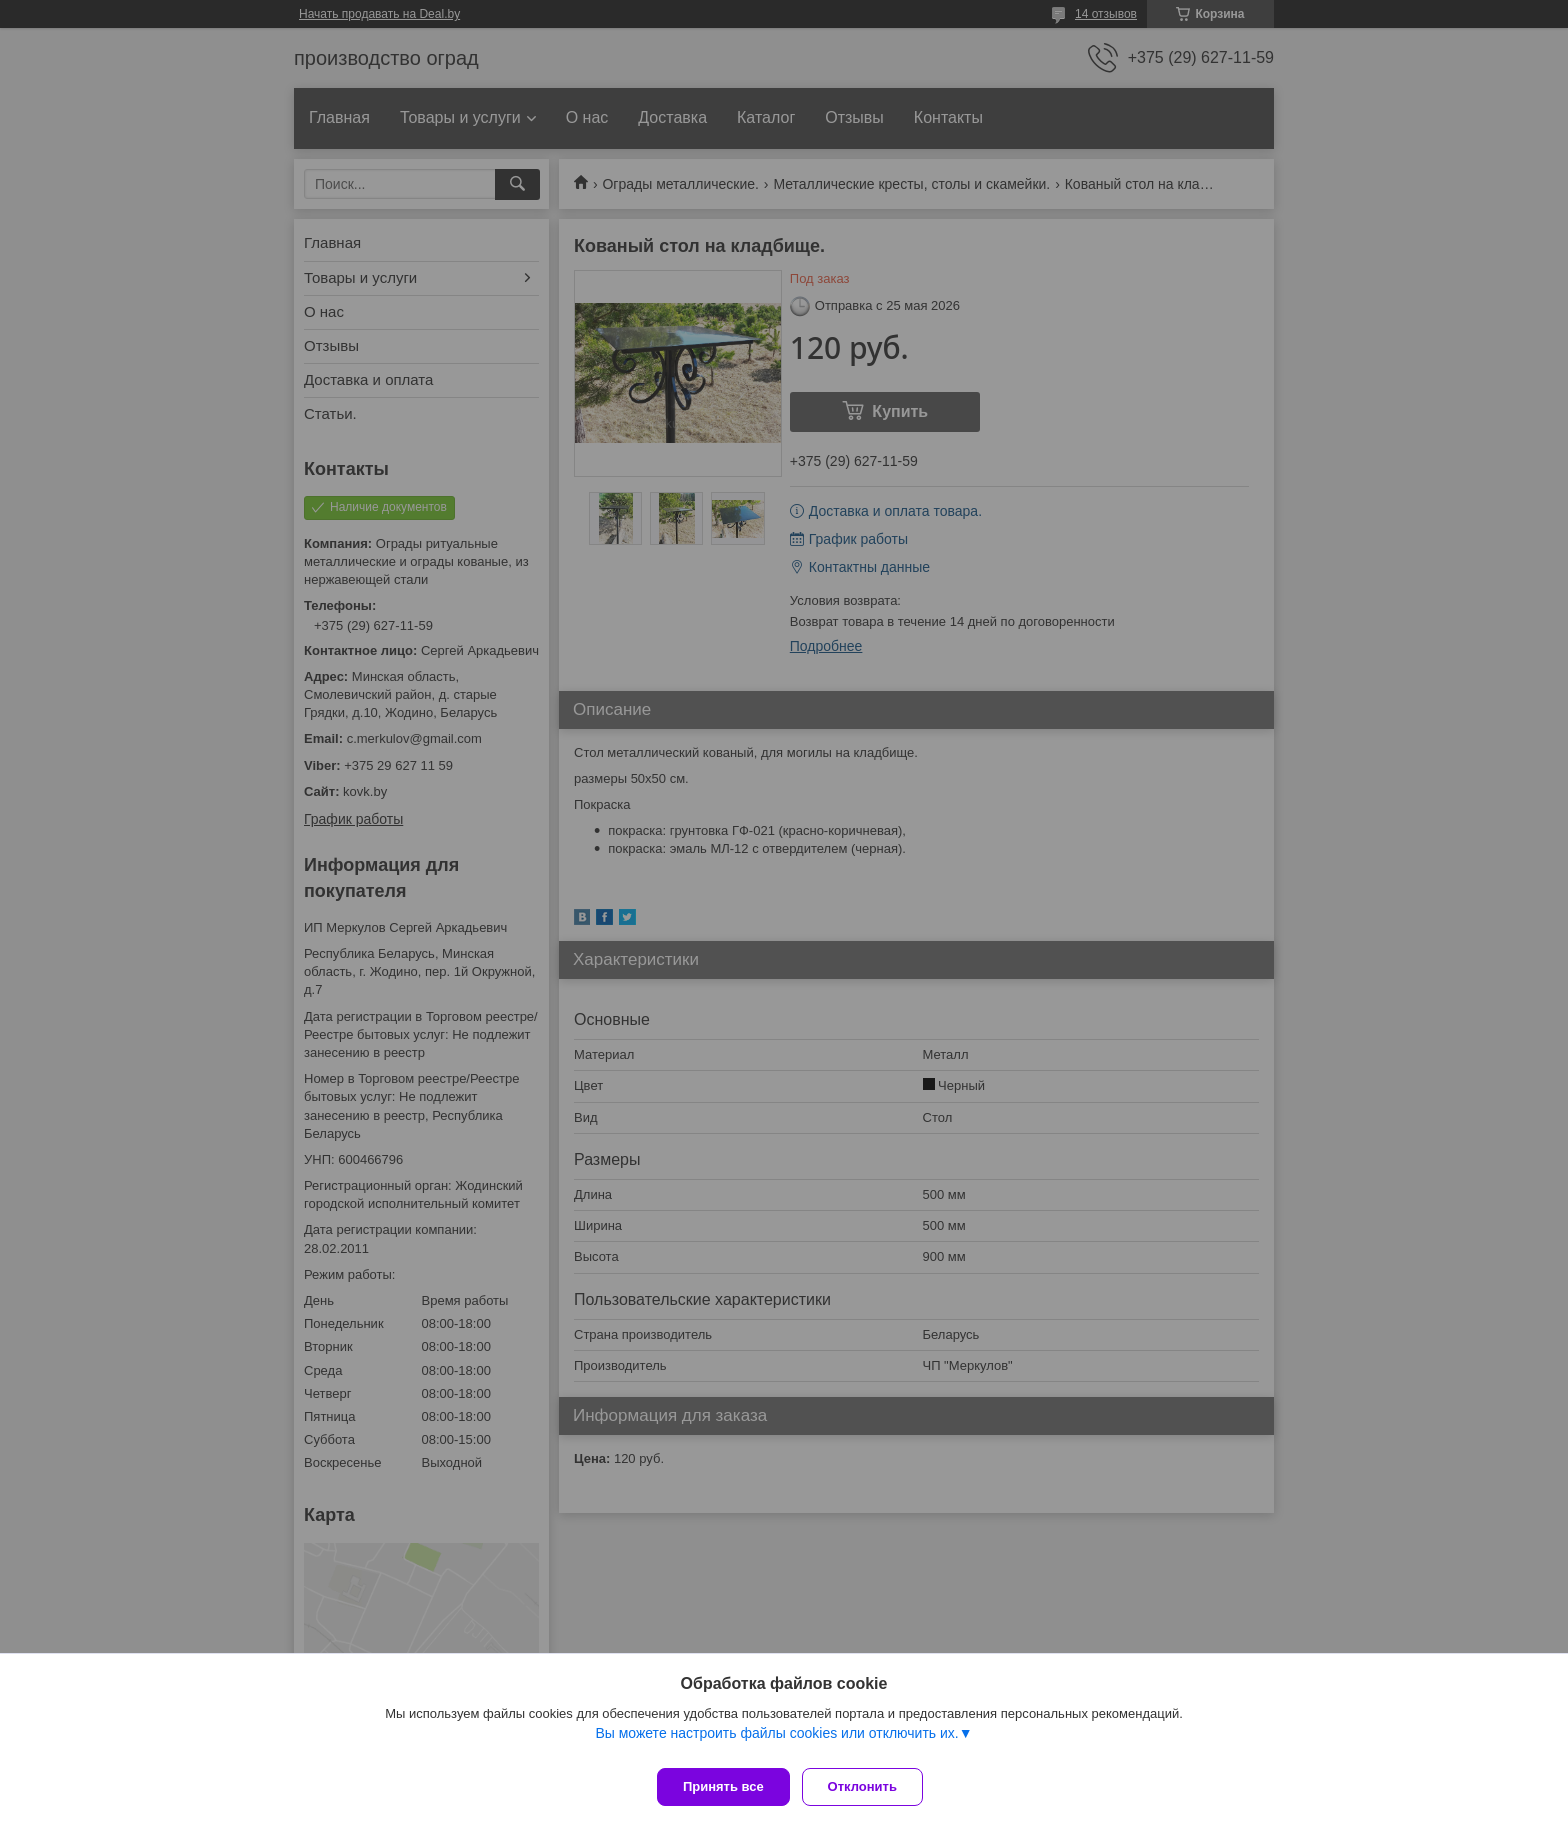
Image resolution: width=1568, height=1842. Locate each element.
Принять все (723, 1786)
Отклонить (870, 1786)
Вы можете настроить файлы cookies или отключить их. (776, 1741)
